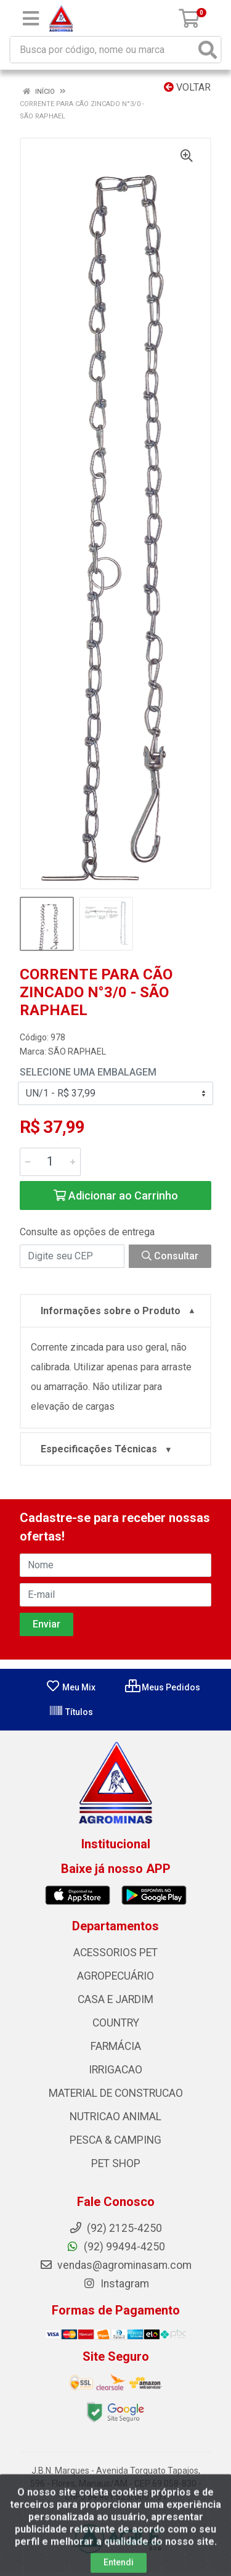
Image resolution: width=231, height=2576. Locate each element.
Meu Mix (70, 1687)
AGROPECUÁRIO (115, 1976)
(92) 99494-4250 (115, 2247)
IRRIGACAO (115, 2070)
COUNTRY (115, 2023)
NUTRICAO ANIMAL (115, 2116)
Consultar (170, 1256)
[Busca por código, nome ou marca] (102, 49)
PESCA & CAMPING (115, 2140)
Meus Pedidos (162, 1687)
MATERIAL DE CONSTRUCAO (116, 2093)
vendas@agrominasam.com (115, 2265)
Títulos (71, 1712)
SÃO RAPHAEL (77, 1051)
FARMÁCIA (116, 2046)
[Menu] (31, 18)
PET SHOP (115, 2163)
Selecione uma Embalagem (88, 1072)
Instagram (116, 2284)
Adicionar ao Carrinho (116, 1195)
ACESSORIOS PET (115, 1952)
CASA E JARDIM (115, 1999)
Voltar (187, 87)
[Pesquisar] (208, 49)
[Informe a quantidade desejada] (50, 1162)
